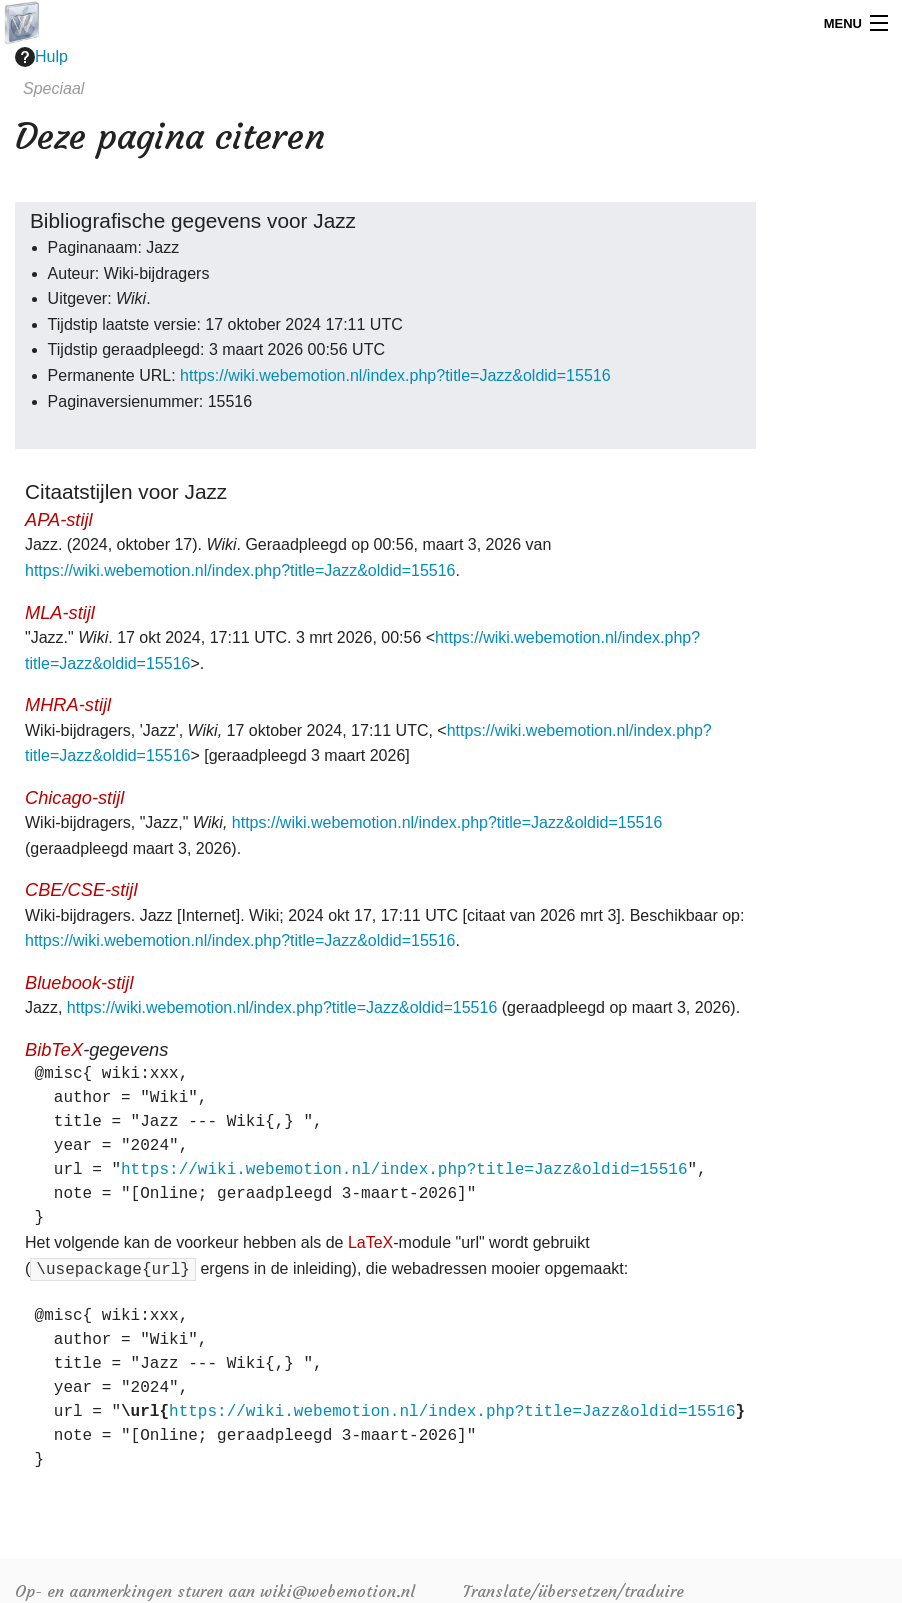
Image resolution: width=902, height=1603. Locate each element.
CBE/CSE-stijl (81, 889)
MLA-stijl (60, 612)
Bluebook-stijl (79, 982)
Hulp (41, 57)
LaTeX (370, 1242)
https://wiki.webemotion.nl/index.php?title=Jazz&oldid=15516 (395, 375)
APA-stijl (59, 519)
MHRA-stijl (68, 704)
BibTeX (54, 1049)
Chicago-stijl (74, 797)
